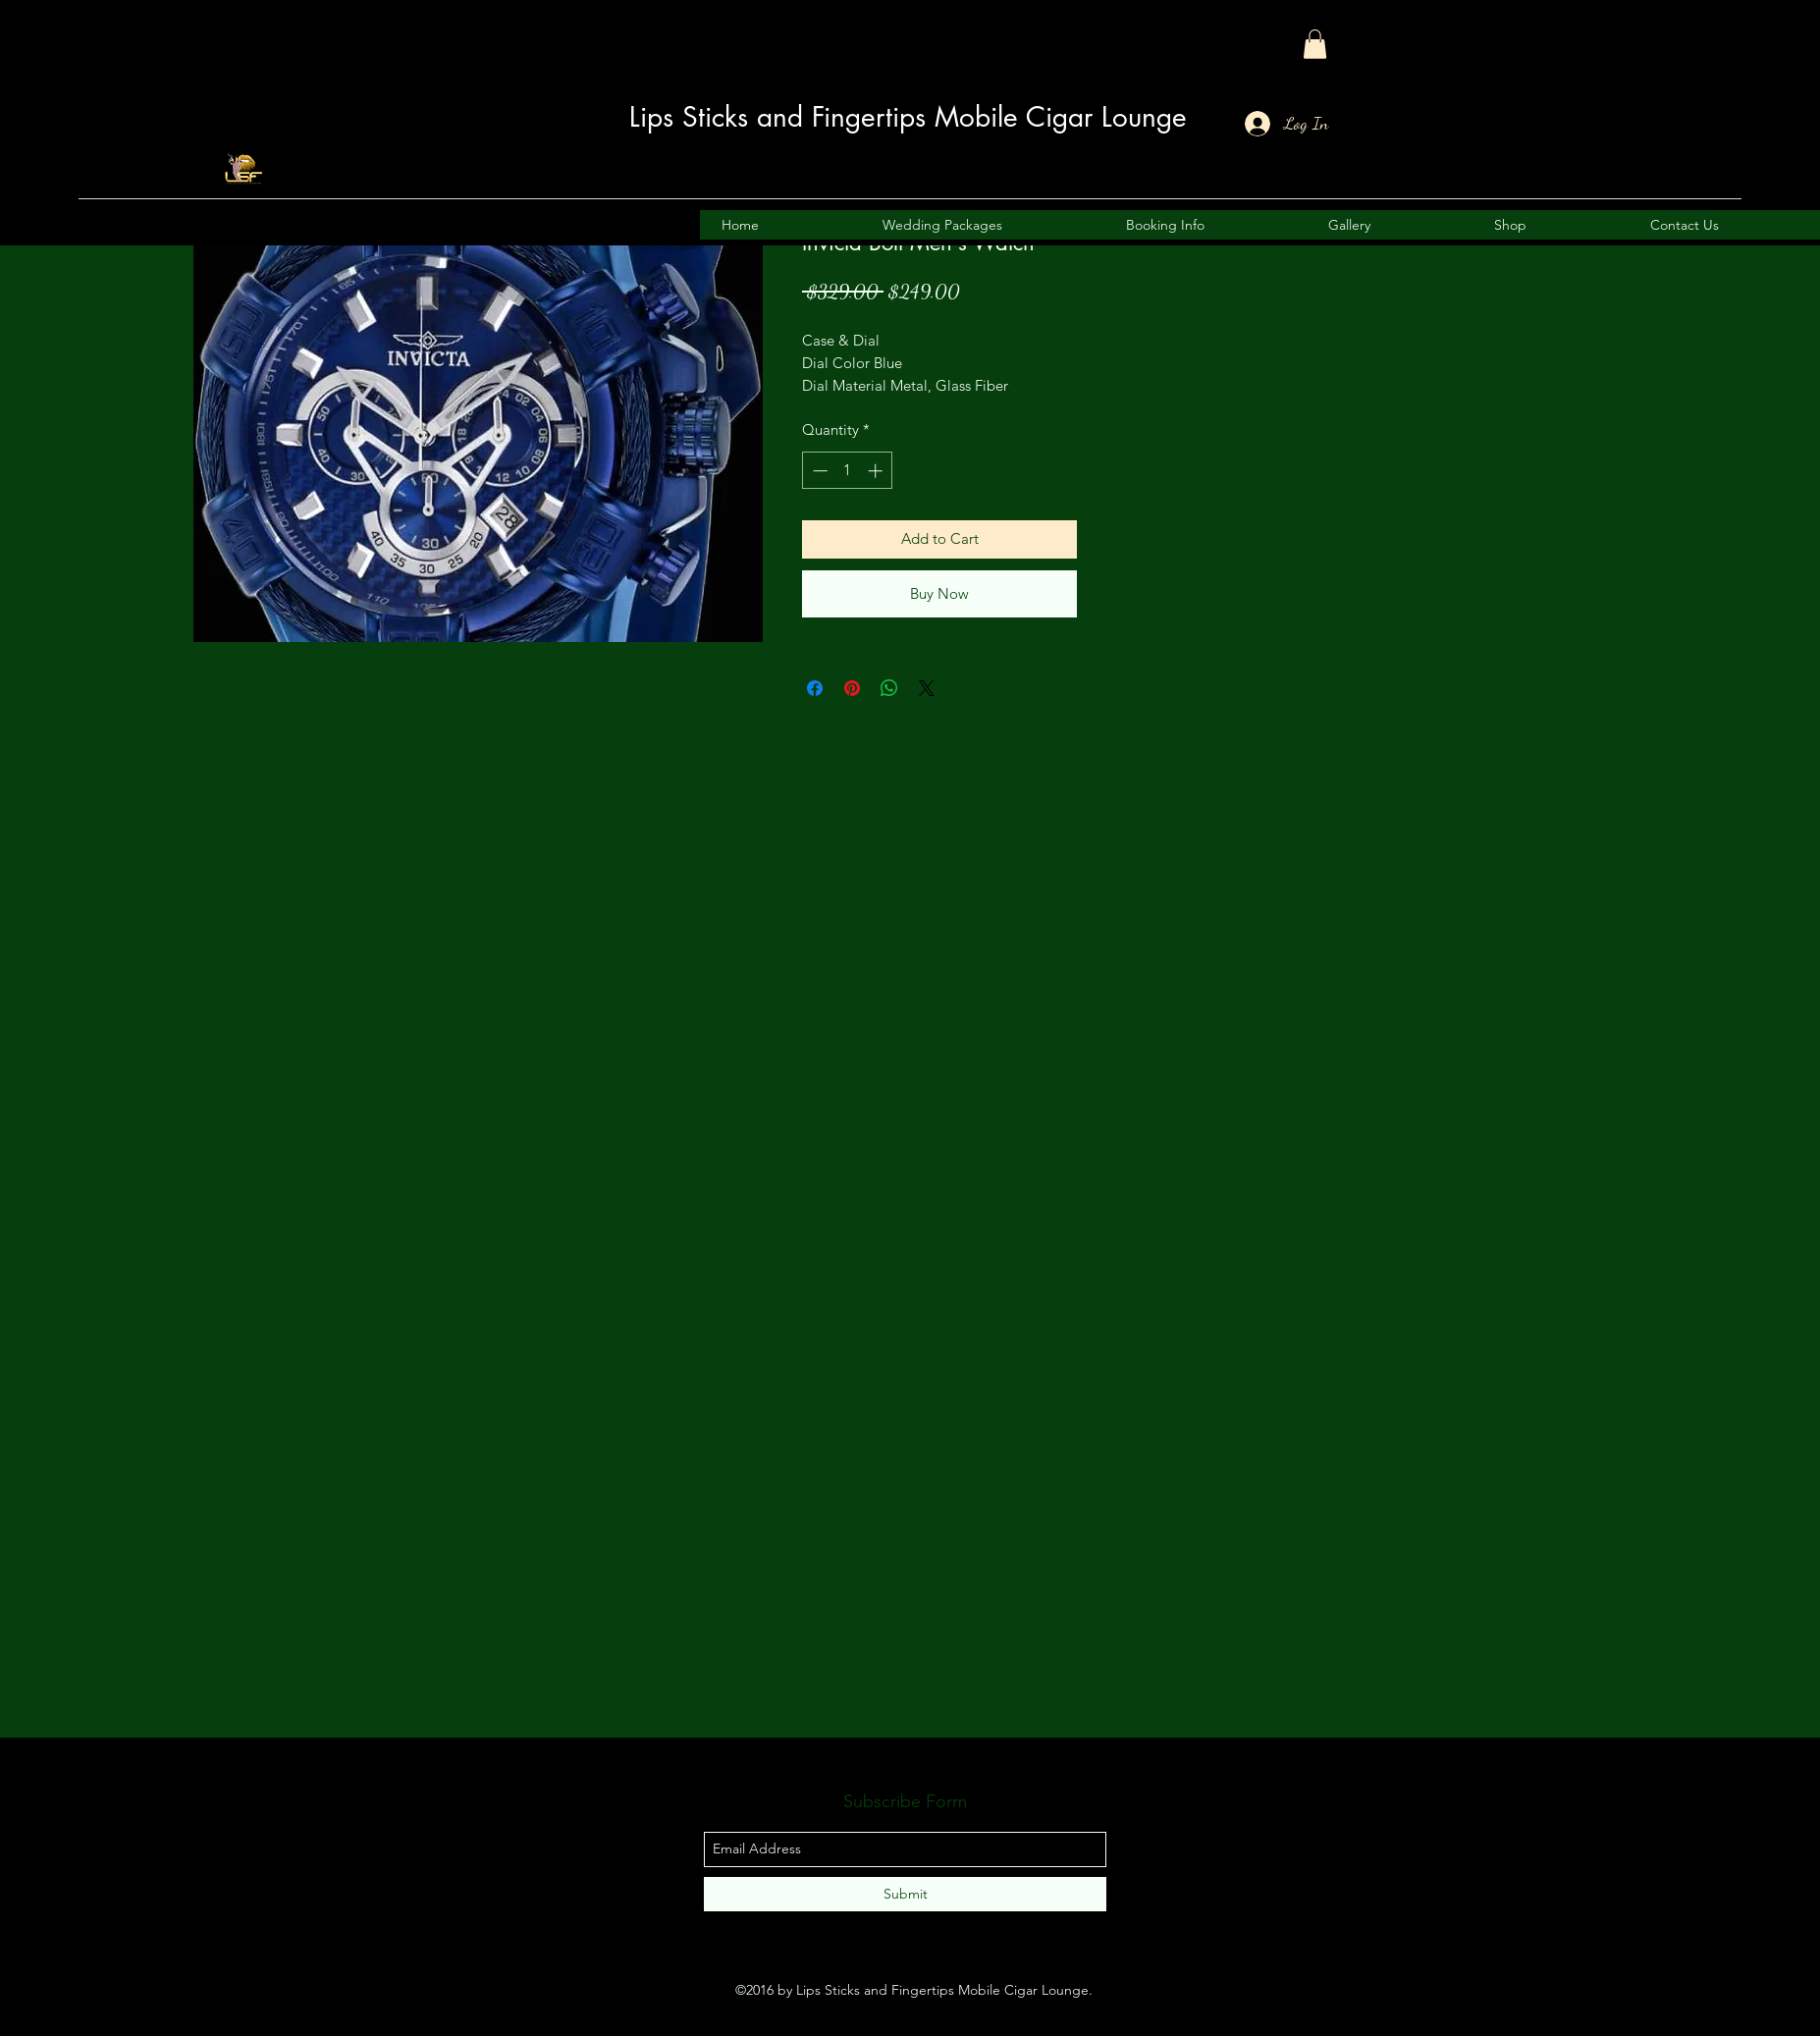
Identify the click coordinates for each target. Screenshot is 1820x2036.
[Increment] (877, 471)
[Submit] (905, 1894)
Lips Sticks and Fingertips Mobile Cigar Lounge (908, 116)
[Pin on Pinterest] (852, 688)
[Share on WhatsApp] (889, 688)
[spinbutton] (847, 471)
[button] (1315, 44)
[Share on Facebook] (815, 688)
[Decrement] (818, 471)
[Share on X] (926, 688)
